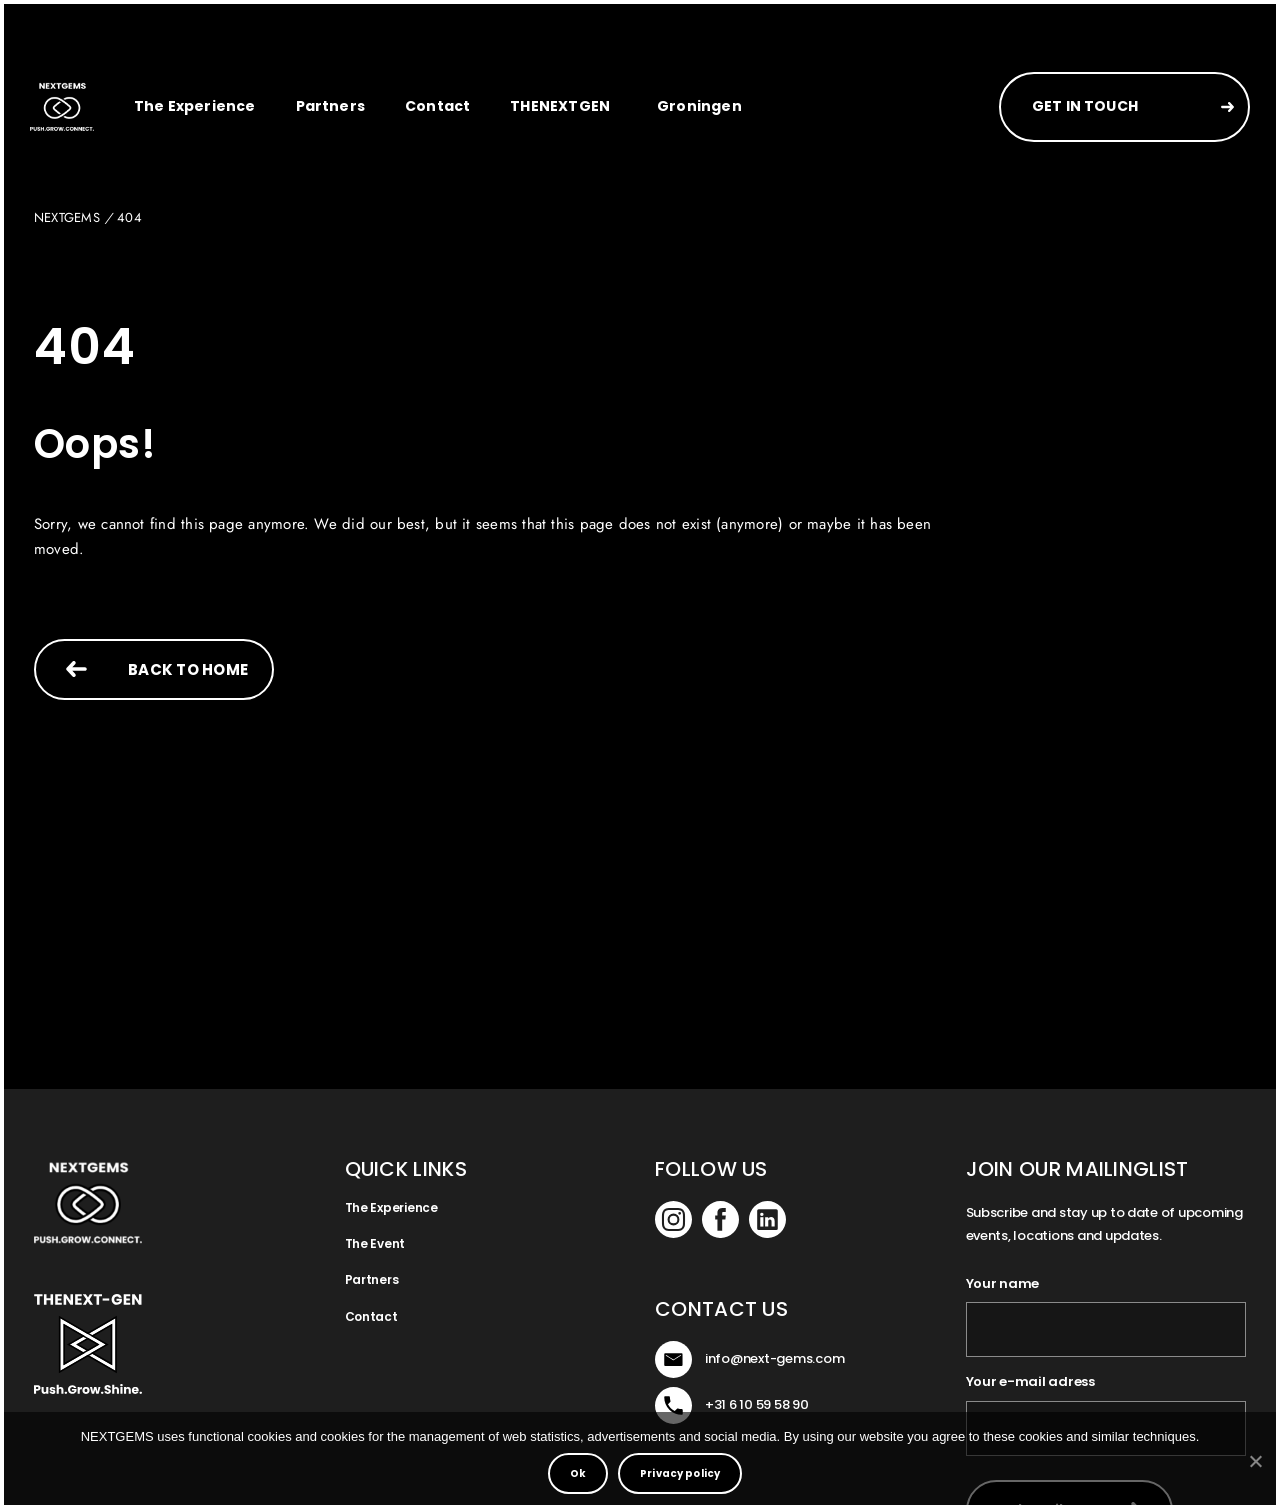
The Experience (195, 106)
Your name (1003, 1284)
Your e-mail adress (1030, 1382)
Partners (330, 106)
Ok (578, 1473)
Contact (437, 106)
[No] (1255, 1461)
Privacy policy (680, 1473)
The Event (375, 1243)
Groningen (699, 106)
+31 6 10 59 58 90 (757, 1404)
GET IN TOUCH (1085, 106)
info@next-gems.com (774, 1358)
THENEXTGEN (560, 106)
